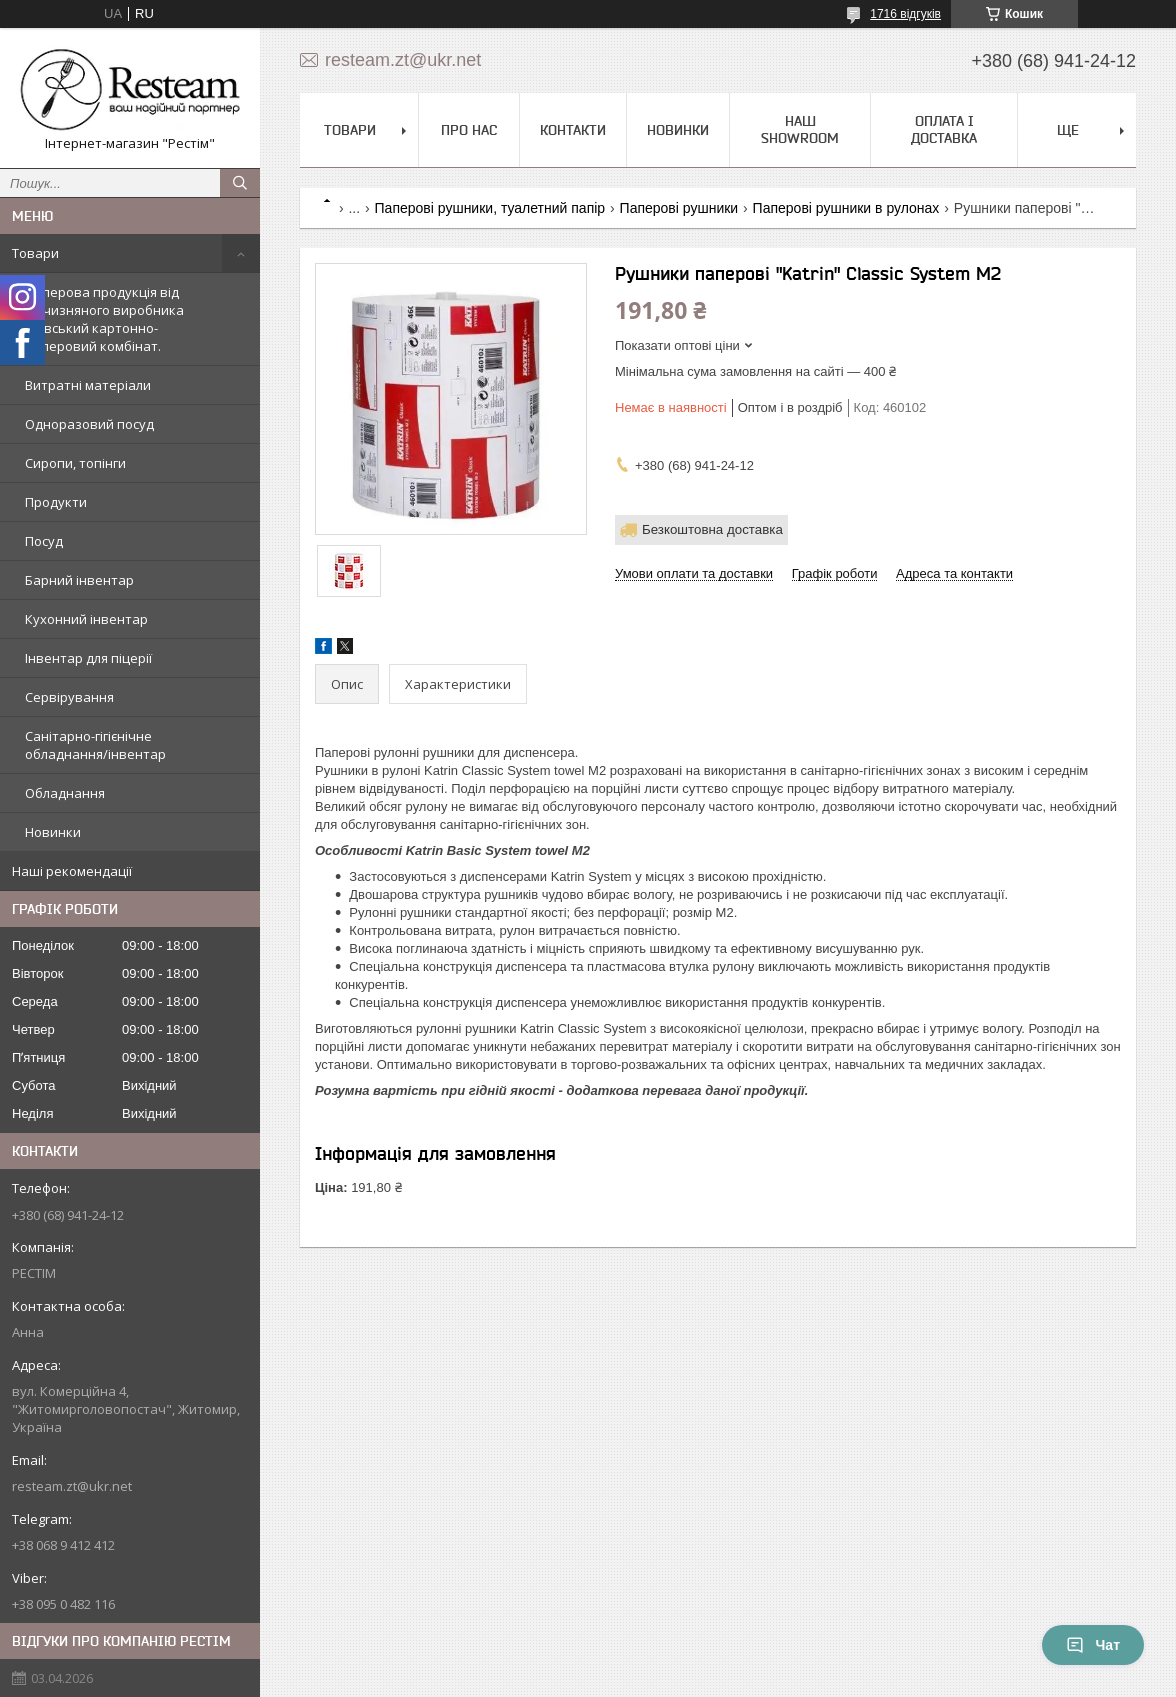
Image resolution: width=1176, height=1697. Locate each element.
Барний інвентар (79, 580)
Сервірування (69, 697)
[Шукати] (240, 183)
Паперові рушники (679, 208)
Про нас (469, 130)
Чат (1093, 1645)
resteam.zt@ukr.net (72, 1486)
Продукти (56, 502)
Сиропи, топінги (75, 463)
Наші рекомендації (72, 871)
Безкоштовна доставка (712, 529)
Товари (35, 253)
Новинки (53, 832)
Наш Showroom (800, 129)
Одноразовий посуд (89, 424)
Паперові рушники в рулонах (846, 208)
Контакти (573, 130)
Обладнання (65, 793)
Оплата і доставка (944, 129)
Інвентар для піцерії (88, 658)
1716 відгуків (905, 14)
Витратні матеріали (88, 385)
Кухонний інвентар (86, 619)
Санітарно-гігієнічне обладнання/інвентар (95, 745)
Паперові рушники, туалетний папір (490, 208)
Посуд (44, 541)
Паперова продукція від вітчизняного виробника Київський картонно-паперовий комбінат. (104, 319)
